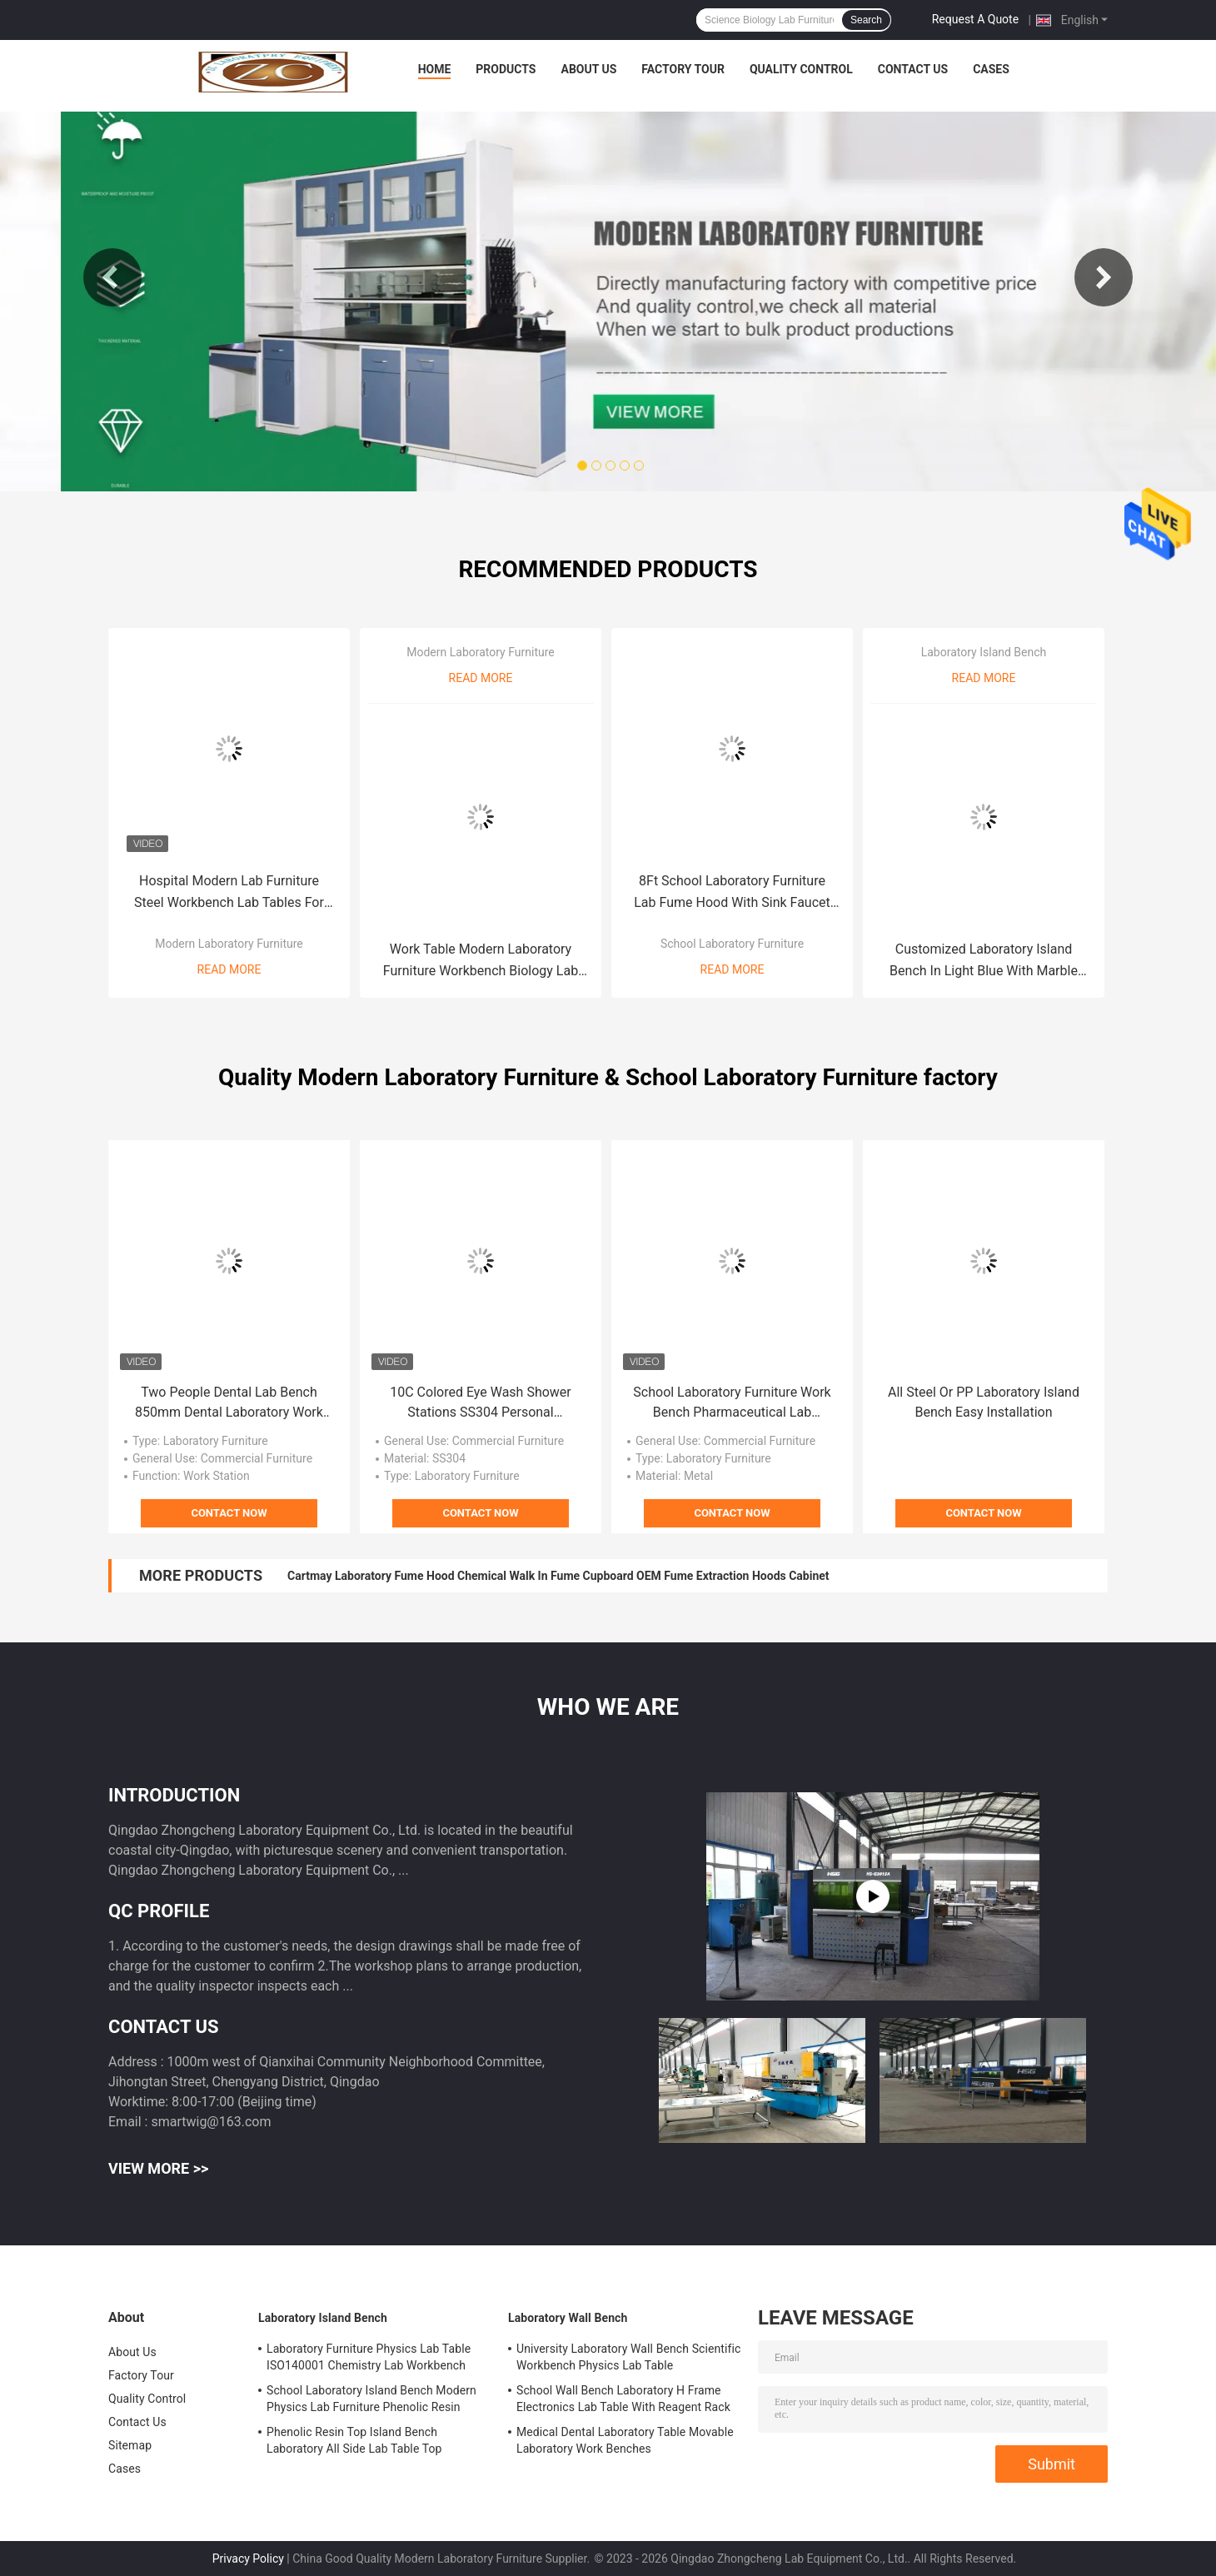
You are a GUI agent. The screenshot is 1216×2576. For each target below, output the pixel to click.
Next (1103, 277)
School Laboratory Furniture (732, 943)
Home (434, 69)
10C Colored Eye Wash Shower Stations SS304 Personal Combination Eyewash (480, 1403)
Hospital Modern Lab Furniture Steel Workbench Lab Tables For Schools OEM (229, 893)
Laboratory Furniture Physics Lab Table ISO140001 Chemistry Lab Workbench (369, 2357)
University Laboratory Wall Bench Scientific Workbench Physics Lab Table (628, 2357)
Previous (112, 277)
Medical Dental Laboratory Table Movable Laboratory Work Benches (625, 2440)
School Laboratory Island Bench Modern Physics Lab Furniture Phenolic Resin (371, 2399)
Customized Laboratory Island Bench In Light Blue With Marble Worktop (984, 961)
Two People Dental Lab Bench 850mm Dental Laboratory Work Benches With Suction (229, 1403)
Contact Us (913, 69)
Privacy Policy (248, 2558)
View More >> (158, 2168)
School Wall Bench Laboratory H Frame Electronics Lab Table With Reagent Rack (623, 2399)
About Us (588, 69)
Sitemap (130, 2445)
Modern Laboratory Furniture (228, 943)
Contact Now (229, 1513)
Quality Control (801, 69)
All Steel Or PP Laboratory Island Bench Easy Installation (983, 1402)
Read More (229, 969)
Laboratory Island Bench (984, 652)
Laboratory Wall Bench (567, 2317)
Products (506, 69)
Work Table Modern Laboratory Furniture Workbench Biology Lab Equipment (480, 961)
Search (866, 20)
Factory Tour (683, 69)
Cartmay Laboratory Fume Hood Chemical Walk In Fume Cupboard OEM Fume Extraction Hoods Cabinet (558, 1575)
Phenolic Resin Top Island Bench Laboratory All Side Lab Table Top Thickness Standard (354, 2442)
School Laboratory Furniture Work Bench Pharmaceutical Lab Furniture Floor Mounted (731, 1403)
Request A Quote (975, 19)
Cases (991, 69)
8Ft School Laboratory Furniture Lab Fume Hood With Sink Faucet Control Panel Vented (732, 893)
